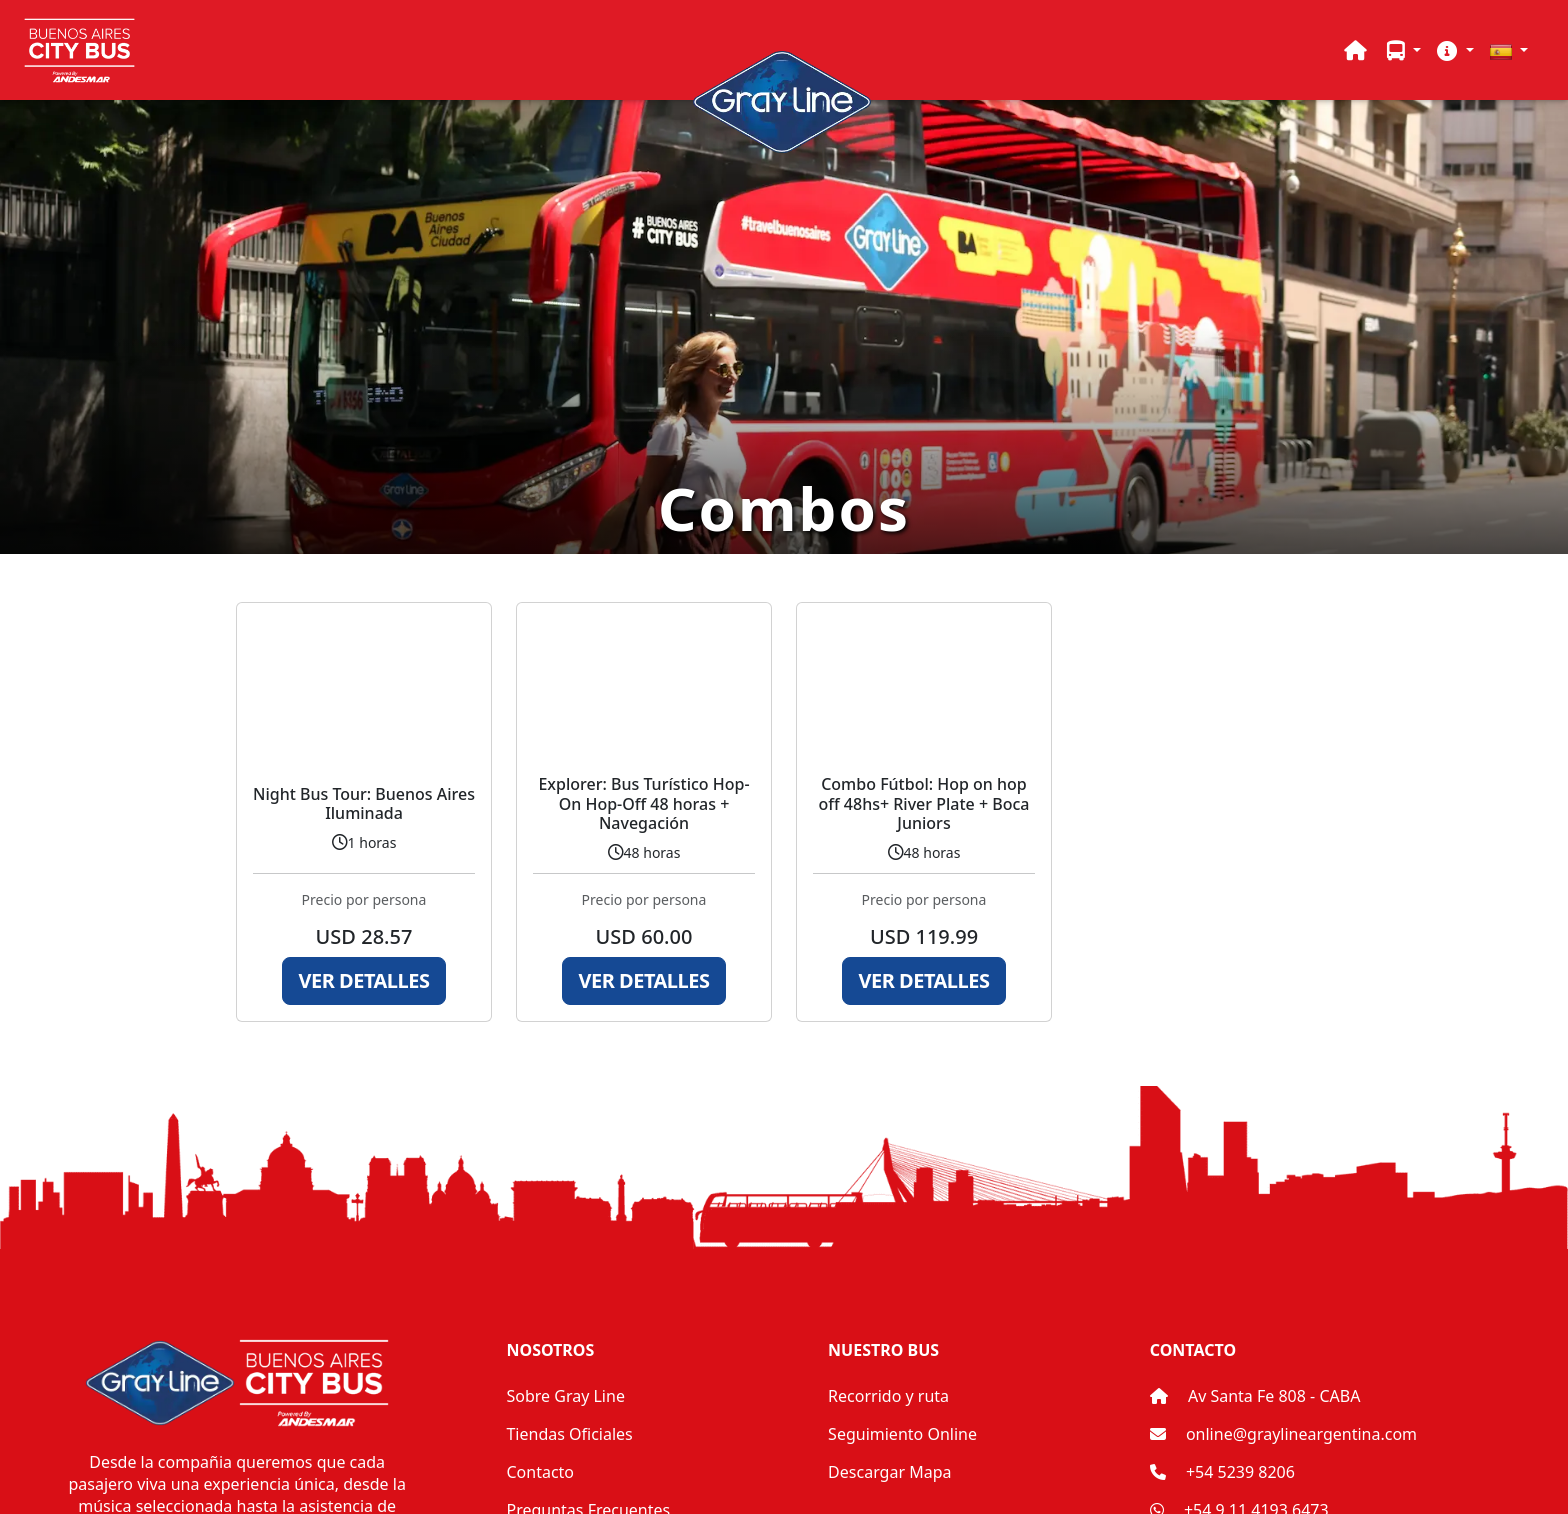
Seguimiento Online (902, 1434)
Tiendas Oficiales (569, 1434)
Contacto (540, 1472)
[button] (1404, 50)
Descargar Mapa (889, 1472)
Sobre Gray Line (565, 1396)
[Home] (1355, 50)
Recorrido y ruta (888, 1396)
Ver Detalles (364, 980)
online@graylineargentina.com (1301, 1434)
